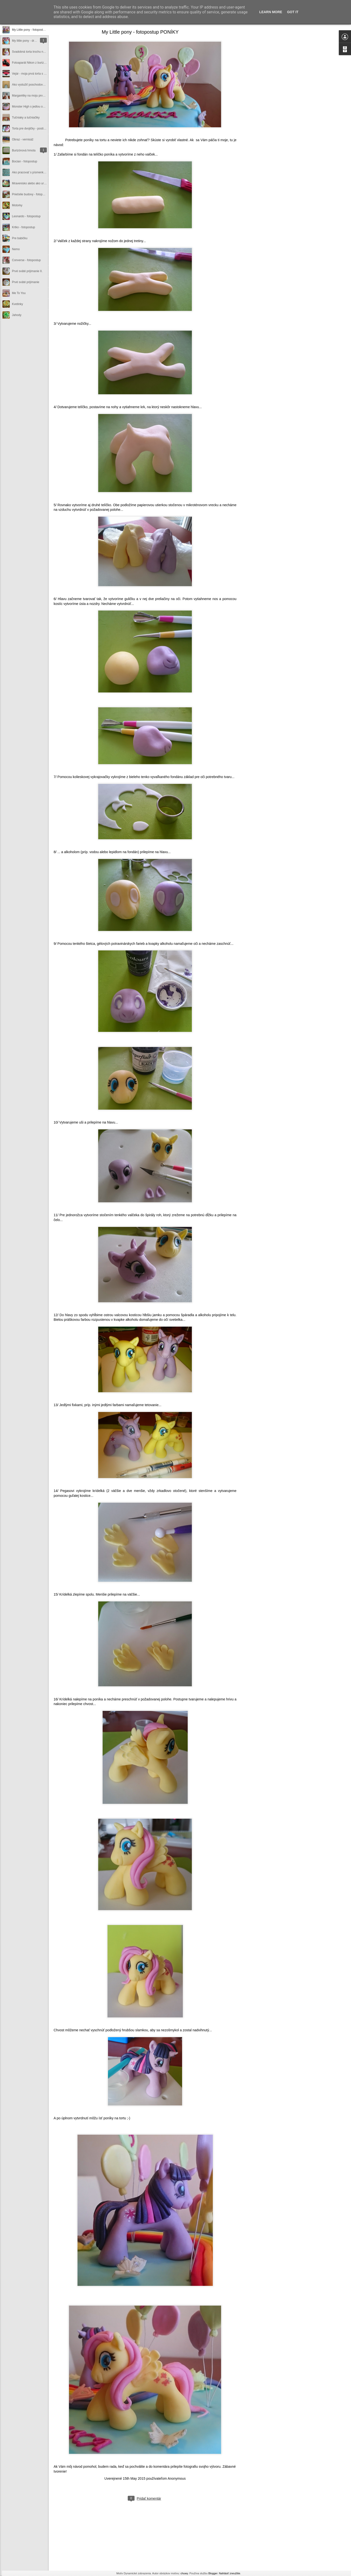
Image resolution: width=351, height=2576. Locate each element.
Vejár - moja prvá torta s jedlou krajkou (37, 73)
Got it (293, 12)
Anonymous (177, 2478)
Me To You (19, 293)
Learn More (270, 12)
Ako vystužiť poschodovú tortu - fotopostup (39, 84)
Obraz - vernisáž (22, 139)
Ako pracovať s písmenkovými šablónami (38, 172)
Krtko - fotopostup (23, 227)
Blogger (212, 2573)
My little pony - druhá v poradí (31, 40)
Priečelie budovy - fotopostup (31, 194)
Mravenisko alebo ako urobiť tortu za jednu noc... (43, 183)
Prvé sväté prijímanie (25, 282)
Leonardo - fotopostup (26, 216)
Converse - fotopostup (26, 260)
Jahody (16, 315)
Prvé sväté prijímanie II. (27, 271)
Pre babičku (19, 238)
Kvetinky (17, 304)
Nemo (16, 249)
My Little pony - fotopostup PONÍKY (35, 29)
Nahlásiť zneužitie (229, 2573)
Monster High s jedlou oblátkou (32, 106)
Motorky (17, 205)
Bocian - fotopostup (24, 161)
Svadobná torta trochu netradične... (35, 51)
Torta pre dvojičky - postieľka (30, 128)
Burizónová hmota (24, 150)
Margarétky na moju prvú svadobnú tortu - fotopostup (46, 95)
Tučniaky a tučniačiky (26, 117)
